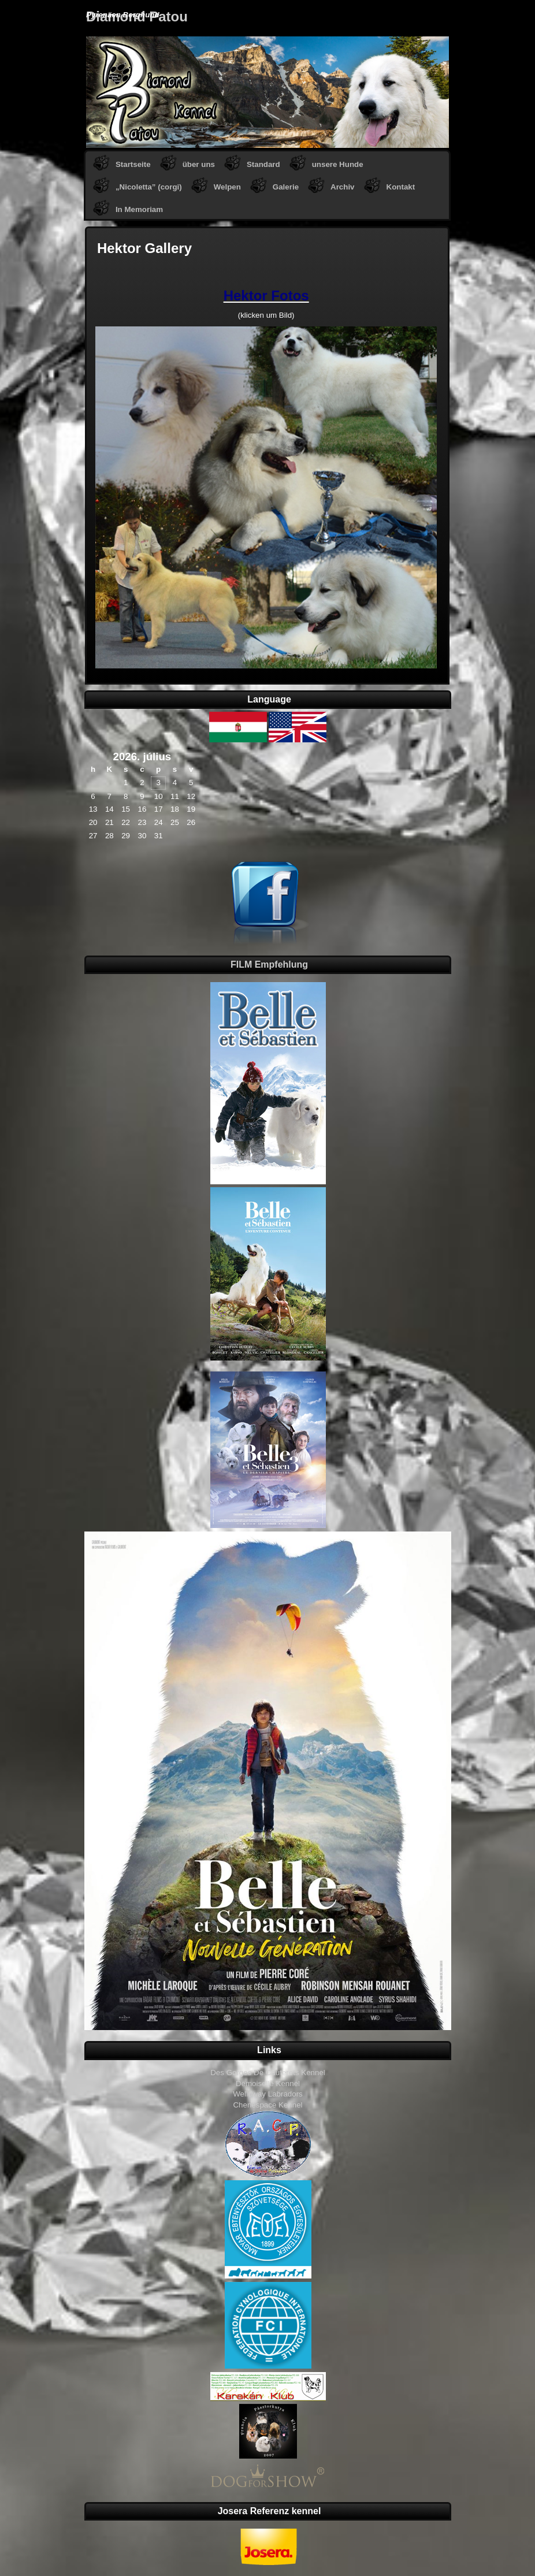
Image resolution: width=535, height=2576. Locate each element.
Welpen (227, 187)
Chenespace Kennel (267, 2105)
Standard (263, 164)
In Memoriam (139, 209)
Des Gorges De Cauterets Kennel (267, 2072)
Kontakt (401, 187)
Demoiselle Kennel (268, 2083)
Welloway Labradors (268, 2094)
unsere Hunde (337, 164)
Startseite (133, 164)
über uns (199, 164)
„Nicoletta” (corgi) (149, 187)
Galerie (286, 187)
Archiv (342, 187)
